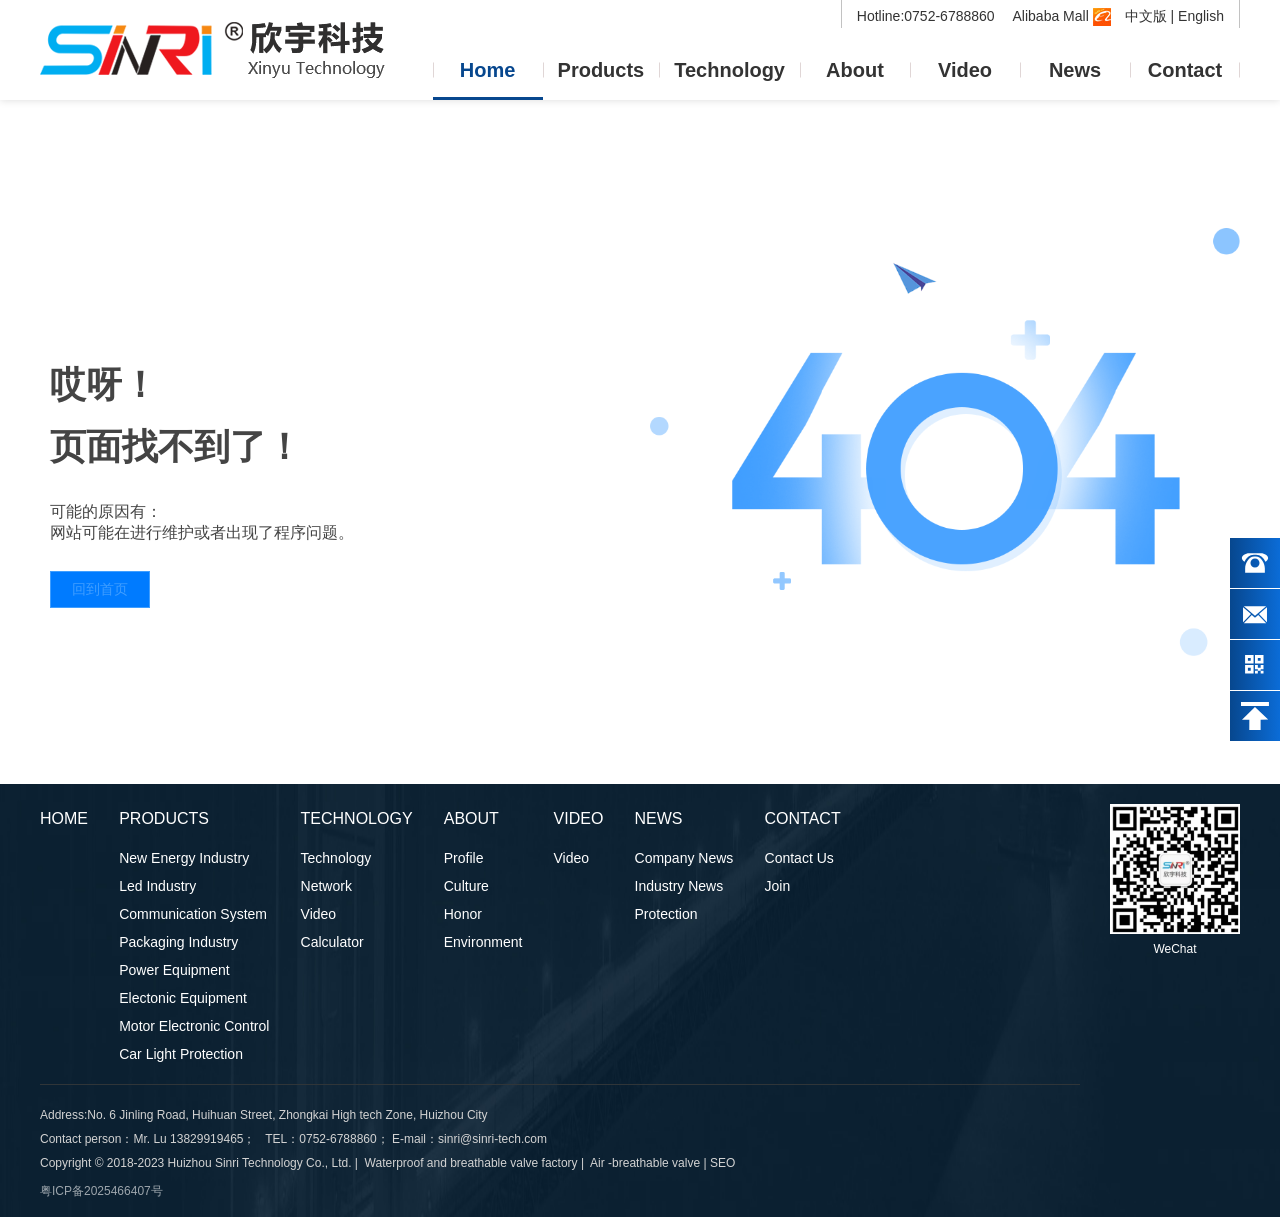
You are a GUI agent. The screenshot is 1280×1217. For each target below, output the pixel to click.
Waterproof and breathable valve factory (471, 1163)
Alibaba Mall (1062, 16)
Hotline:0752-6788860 (928, 16)
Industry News (679, 886)
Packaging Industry (178, 942)
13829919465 (206, 1139)
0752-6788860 (337, 1139)
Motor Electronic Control (194, 1026)
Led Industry (157, 886)
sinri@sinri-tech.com (494, 1139)
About (855, 70)
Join (778, 886)
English (1201, 16)
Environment (483, 942)
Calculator (332, 942)
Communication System (193, 914)
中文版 (1146, 16)
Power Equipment (174, 970)
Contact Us (799, 858)
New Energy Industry (184, 858)
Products (601, 70)
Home (488, 70)
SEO (722, 1163)
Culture (466, 886)
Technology (729, 70)
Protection (666, 914)
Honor (463, 914)
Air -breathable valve (645, 1163)
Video (965, 70)
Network (326, 886)
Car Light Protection (181, 1054)
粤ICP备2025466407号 (101, 1191)
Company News (684, 858)
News (1075, 70)
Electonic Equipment (183, 998)
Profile (464, 858)
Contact (1185, 70)
